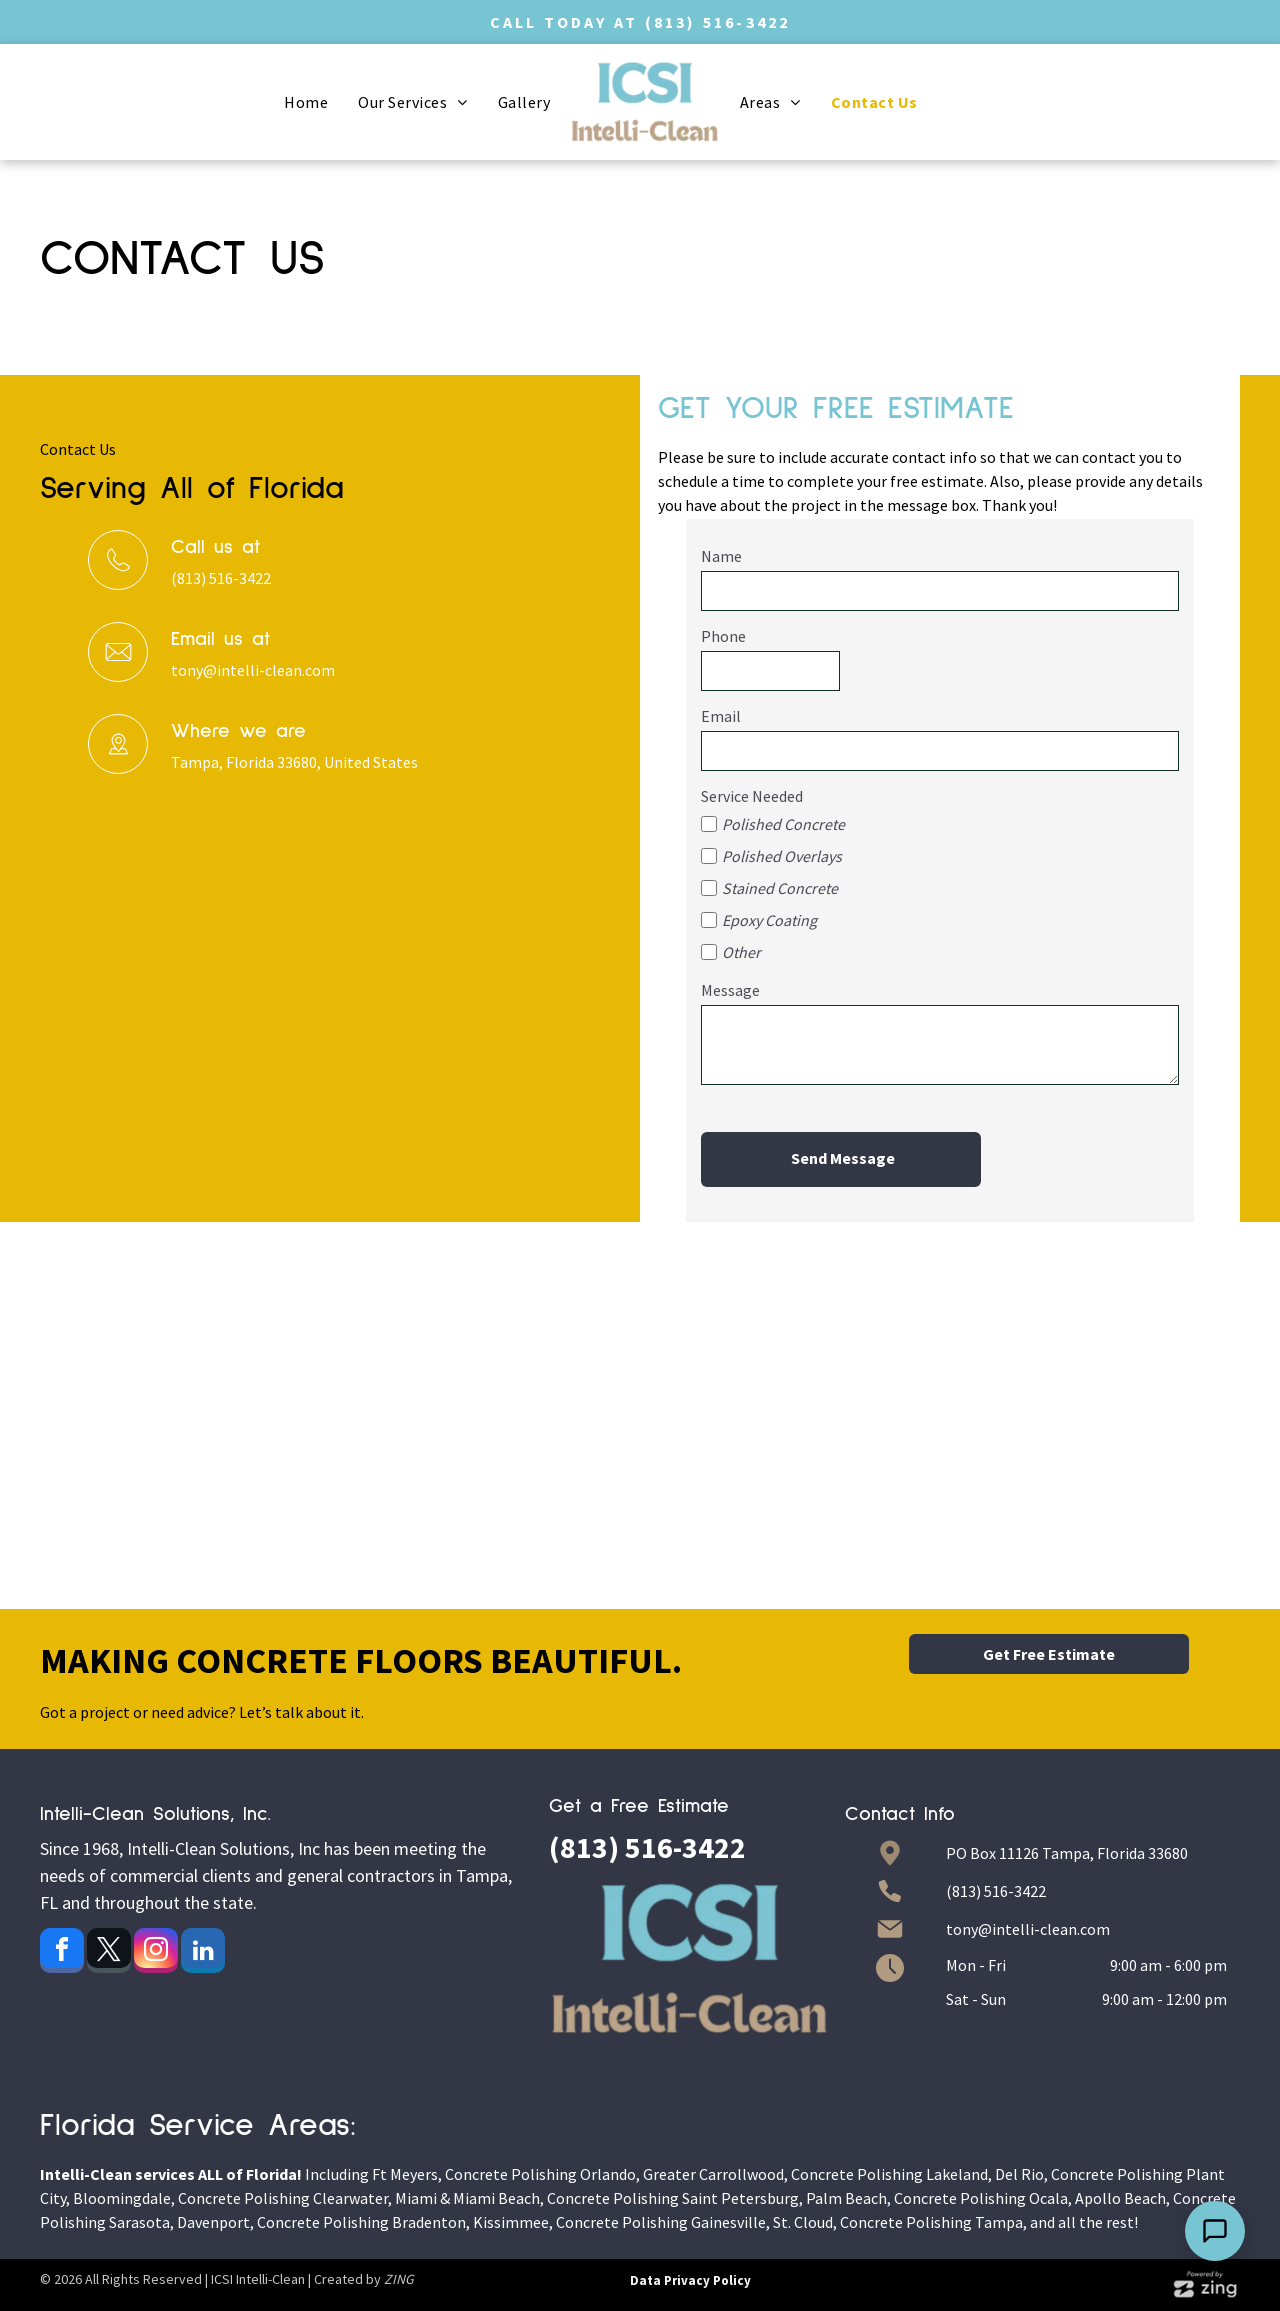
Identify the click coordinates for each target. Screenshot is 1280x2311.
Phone (723, 636)
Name (721, 556)
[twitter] (109, 1953)
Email (721, 716)
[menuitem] (306, 102)
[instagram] (156, 1953)
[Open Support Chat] (1215, 2231)
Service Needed (752, 796)
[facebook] (62, 1953)
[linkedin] (203, 1953)
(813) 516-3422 (718, 22)
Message (730, 990)
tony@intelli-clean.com (253, 670)
